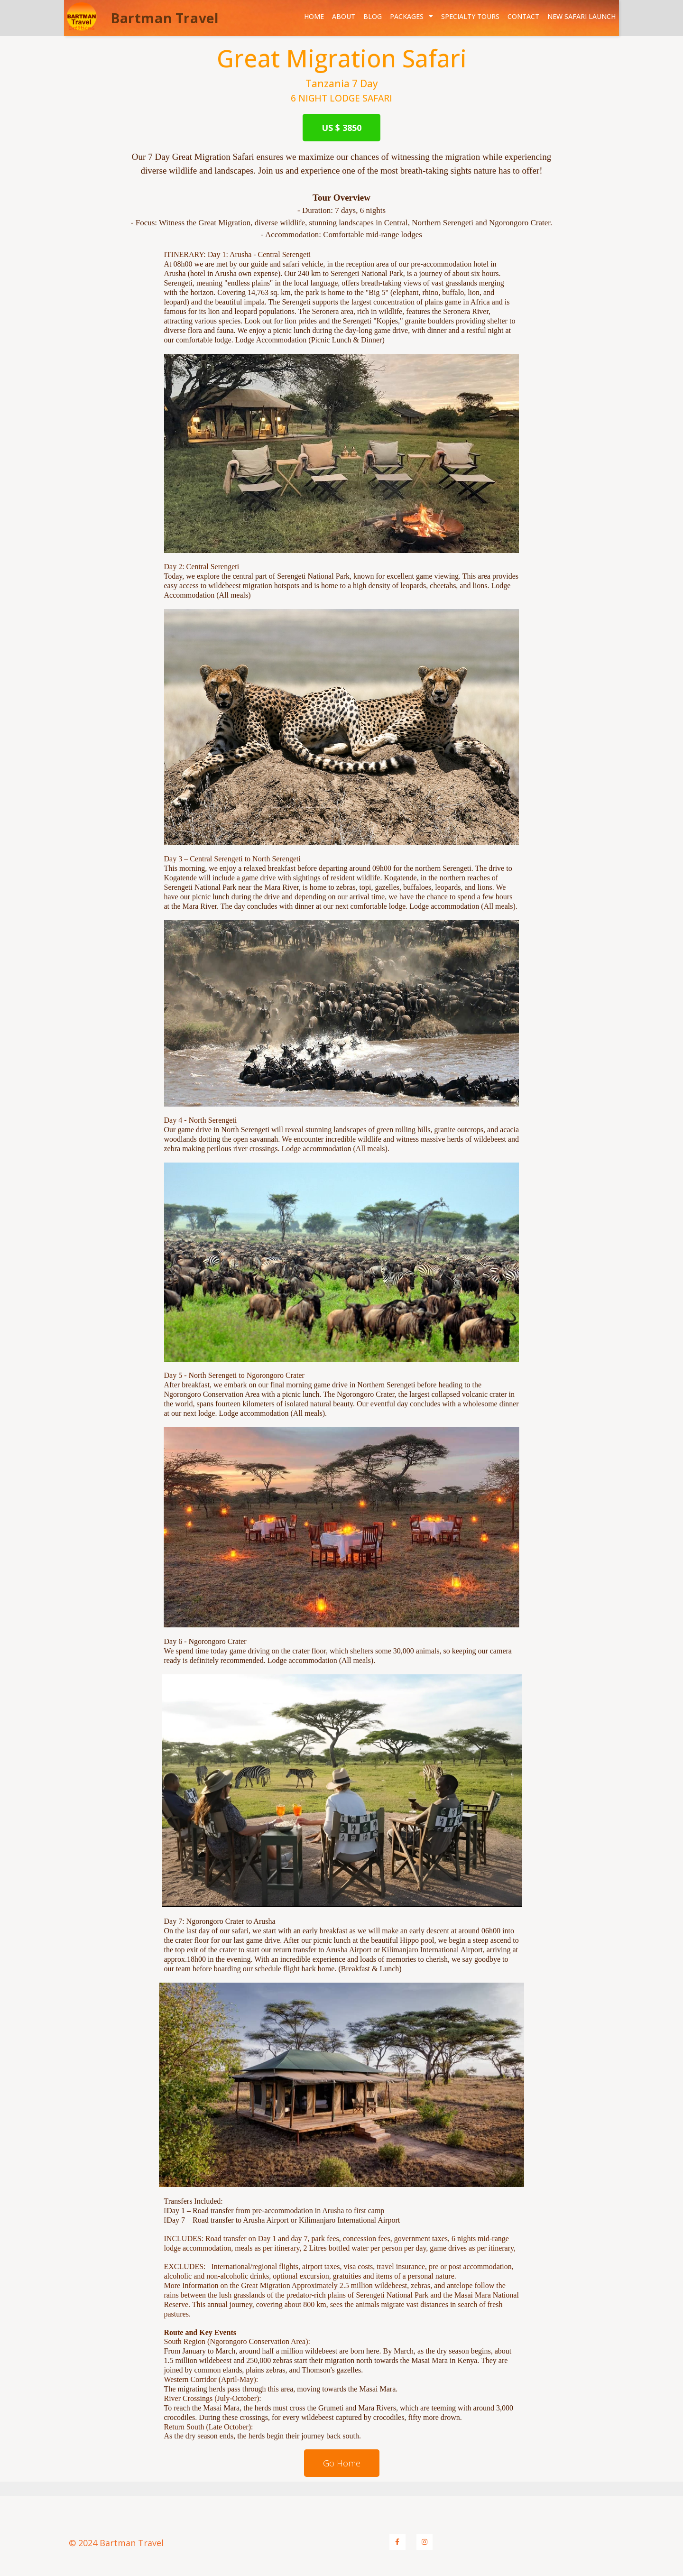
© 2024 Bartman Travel (116, 2542)
